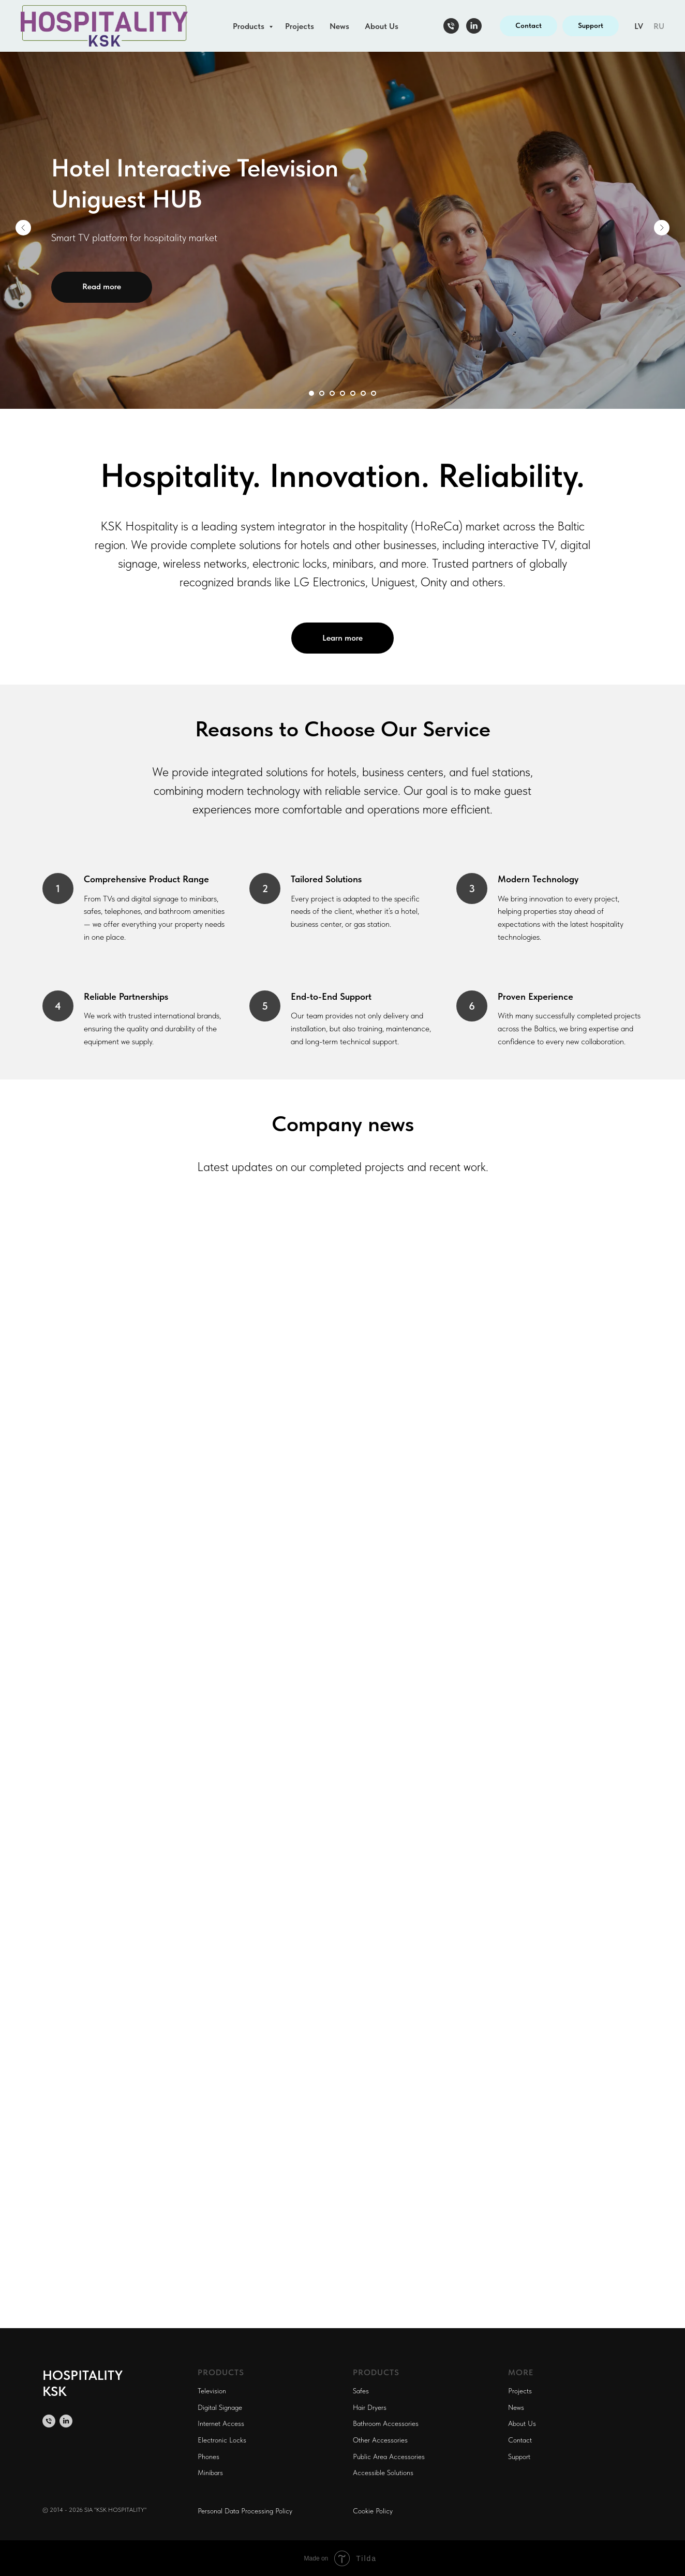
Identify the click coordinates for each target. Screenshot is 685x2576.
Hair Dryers (369, 2407)
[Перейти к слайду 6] (363, 393)
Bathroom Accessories (386, 2423)
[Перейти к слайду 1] (311, 393)
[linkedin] (474, 26)
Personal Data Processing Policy (245, 2511)
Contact (520, 2440)
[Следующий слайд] (661, 227)
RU (658, 26)
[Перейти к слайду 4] (342, 393)
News (339, 26)
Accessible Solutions (383, 2472)
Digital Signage (220, 2407)
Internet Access (221, 2423)
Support (519, 2456)
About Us (381, 26)
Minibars (210, 2472)
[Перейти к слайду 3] (332, 393)
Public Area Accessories (389, 2456)
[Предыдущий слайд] (23, 227)
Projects (299, 26)
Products (249, 26)
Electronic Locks (222, 2440)
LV (638, 26)
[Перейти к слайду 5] (352, 393)
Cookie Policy (373, 2511)
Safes (361, 2391)
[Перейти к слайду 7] (373, 393)
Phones (208, 2456)
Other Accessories (380, 2440)
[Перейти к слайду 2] (321, 393)
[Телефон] (451, 26)
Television (212, 2391)
